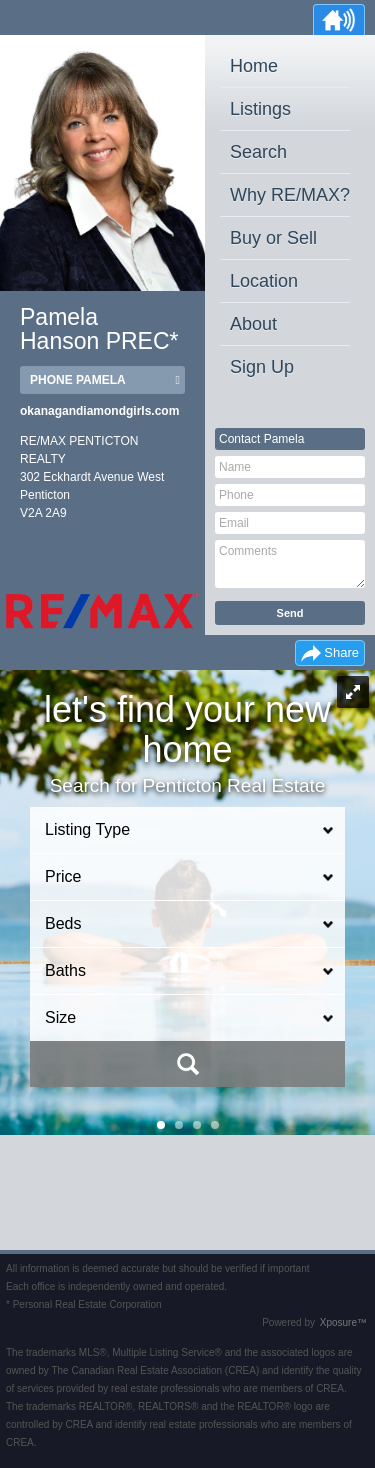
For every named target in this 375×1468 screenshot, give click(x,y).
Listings (260, 109)
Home (254, 66)
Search (258, 152)
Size (60, 1017)
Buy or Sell (273, 238)
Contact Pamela (261, 439)
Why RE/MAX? (290, 195)
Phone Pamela (78, 380)
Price (63, 876)
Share (341, 652)
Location (264, 281)
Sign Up (262, 367)
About (253, 324)
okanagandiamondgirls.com (99, 411)
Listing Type (87, 829)
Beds (63, 923)
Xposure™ (343, 1322)
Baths (65, 970)
